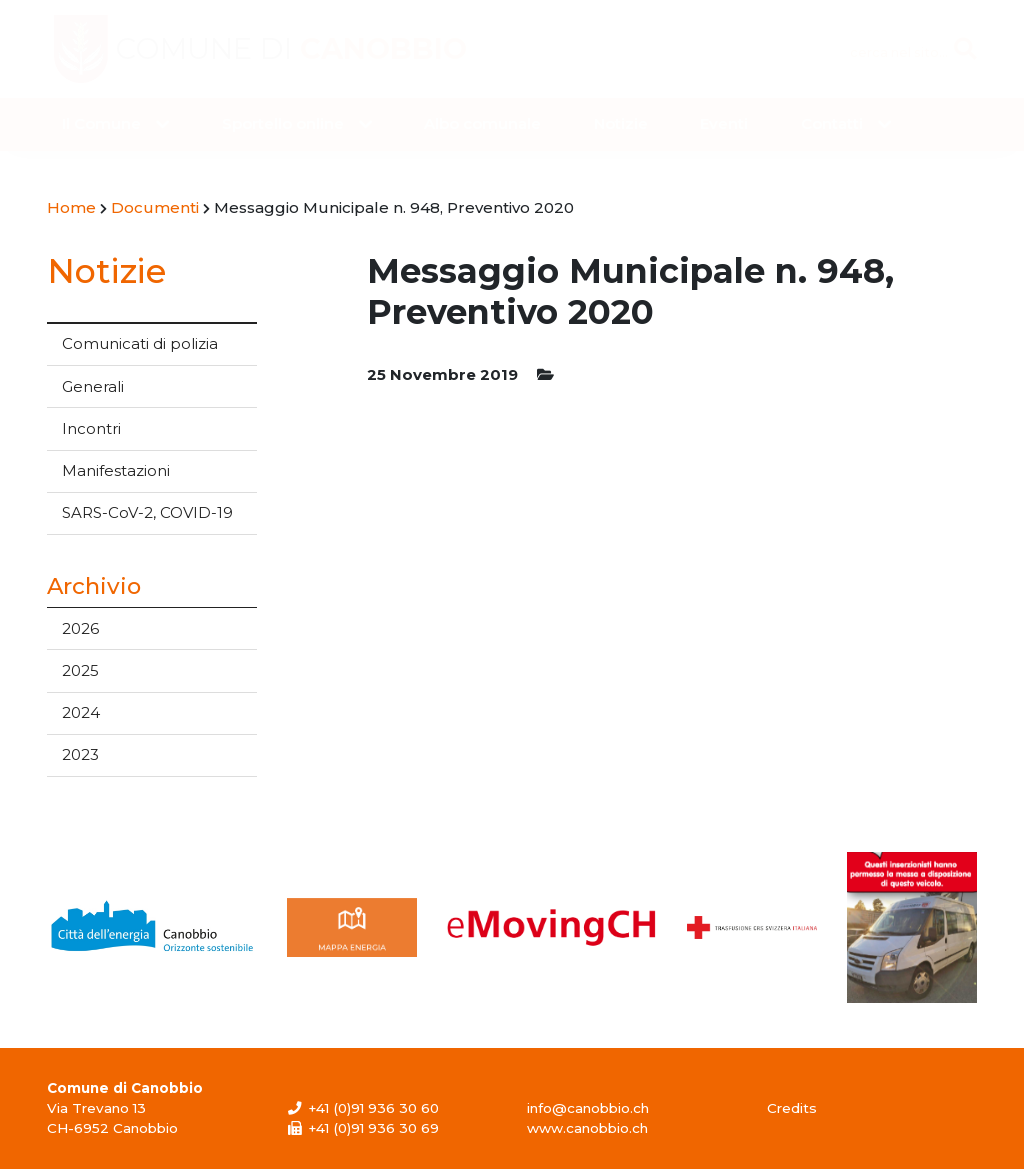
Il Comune (101, 123)
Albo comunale (482, 123)
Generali (93, 386)
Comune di (296, 49)
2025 (80, 670)
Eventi (724, 123)
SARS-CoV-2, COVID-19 (147, 512)
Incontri (91, 428)
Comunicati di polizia (140, 343)
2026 (80, 628)
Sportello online (283, 123)
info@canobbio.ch (588, 1108)
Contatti (832, 123)
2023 (80, 754)
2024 (81, 712)
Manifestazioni (116, 470)
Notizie (621, 123)
